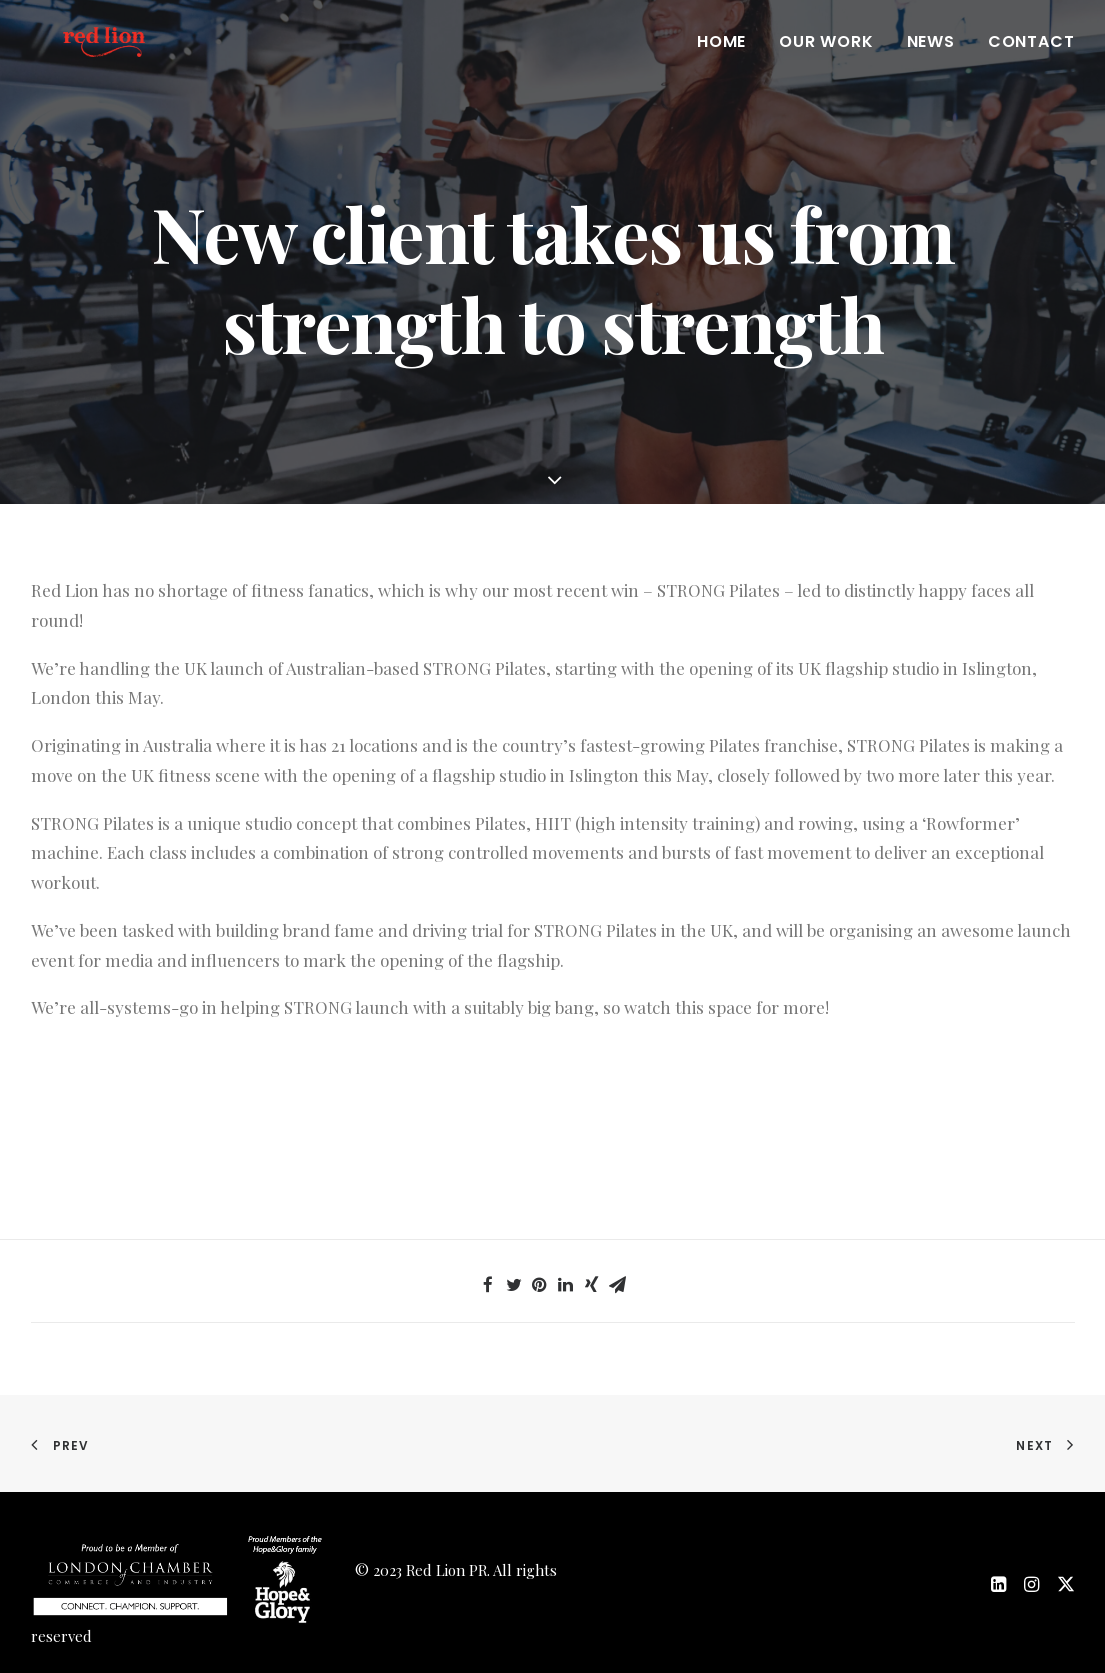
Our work (826, 61)
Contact (1031, 61)
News (931, 61)
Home (721, 61)
